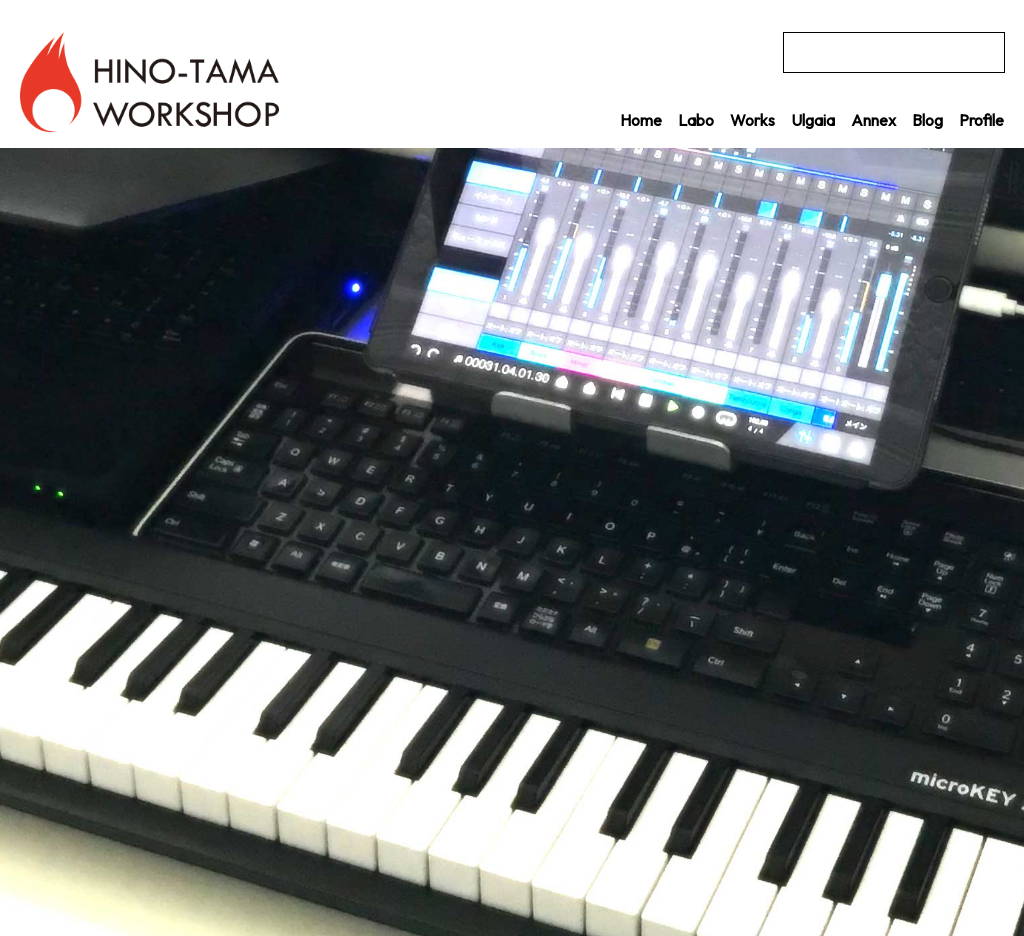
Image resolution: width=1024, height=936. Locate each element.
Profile (981, 120)
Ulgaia (813, 120)
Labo (696, 120)
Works (752, 120)
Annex (873, 120)
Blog (927, 120)
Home (641, 120)
